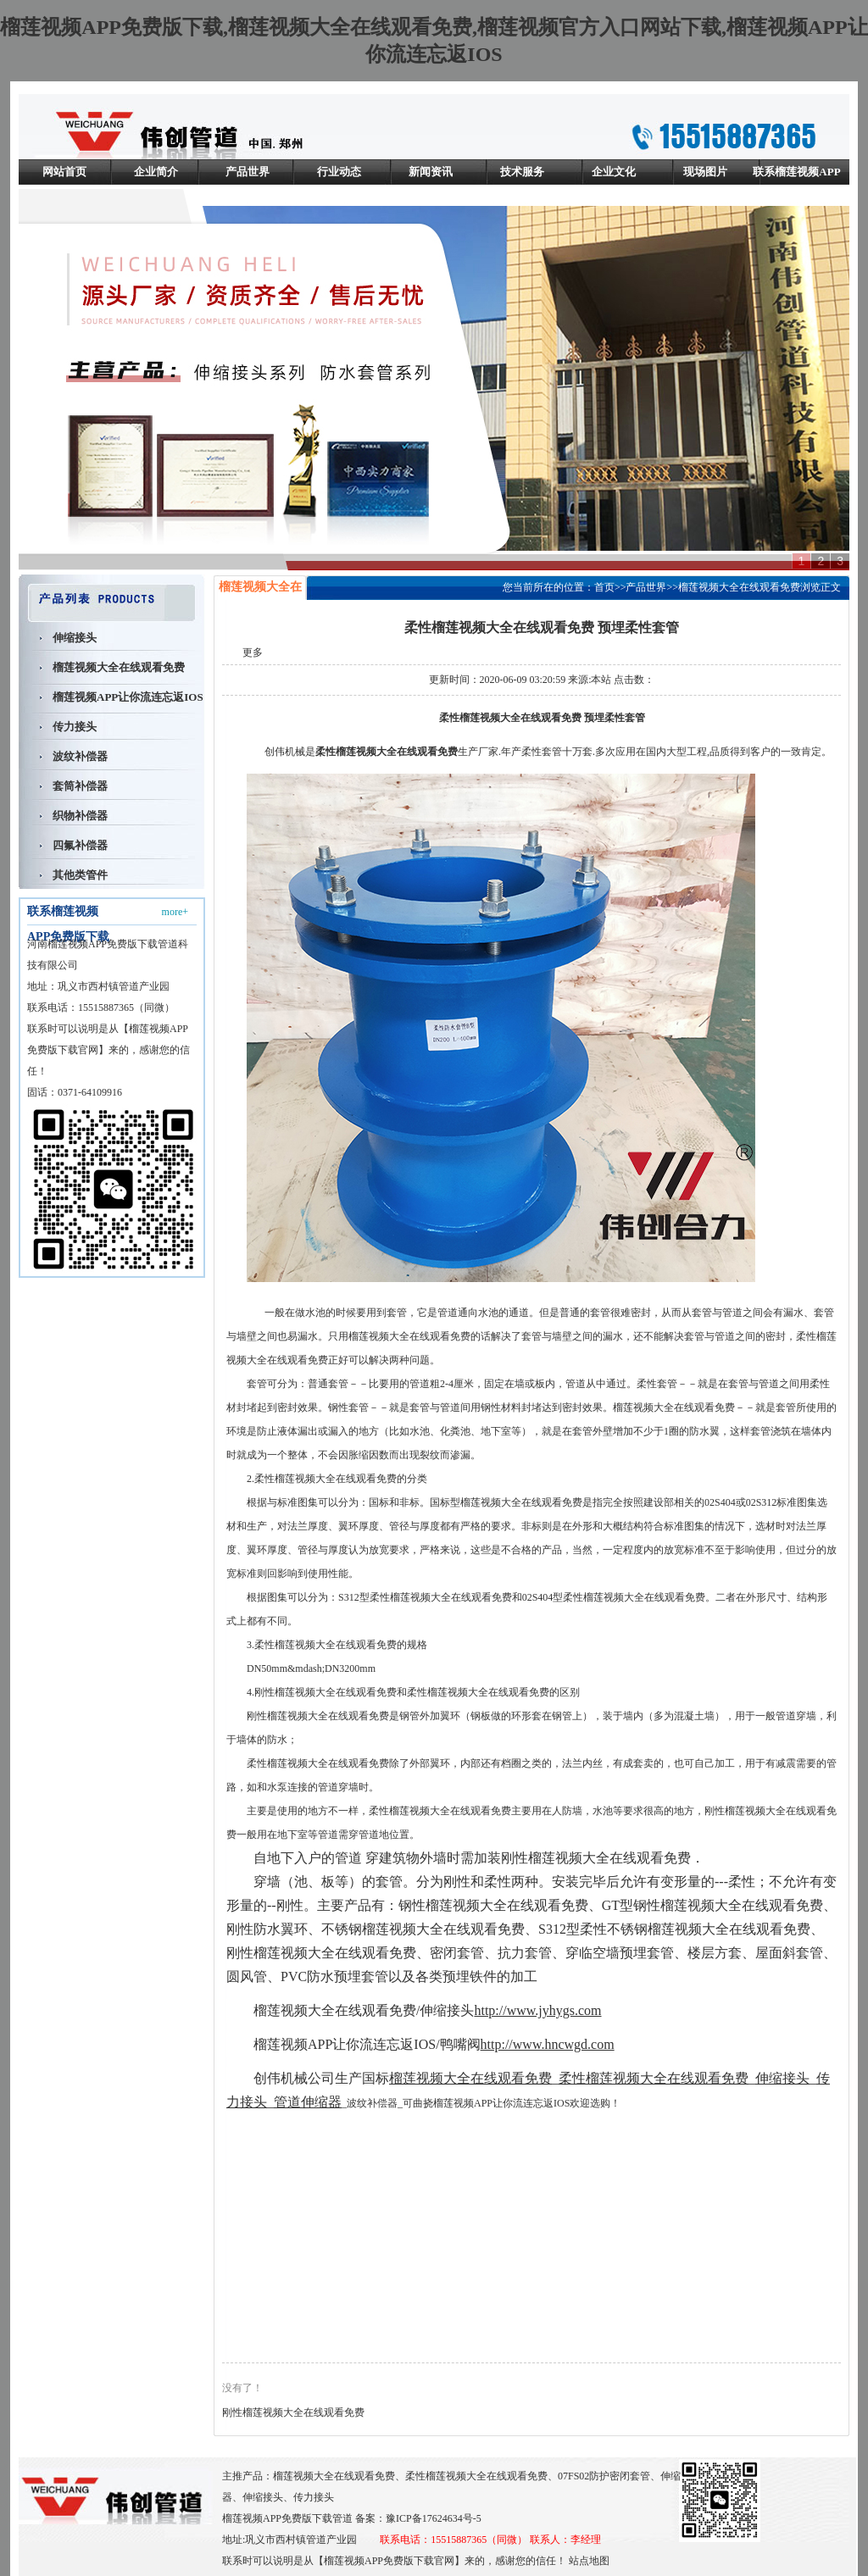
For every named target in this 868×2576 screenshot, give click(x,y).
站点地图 (589, 2561)
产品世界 (247, 171)
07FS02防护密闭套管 (604, 2476)
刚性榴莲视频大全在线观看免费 (293, 2412)
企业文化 (614, 171)
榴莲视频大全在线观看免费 (119, 667)
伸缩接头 (75, 637)
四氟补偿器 (80, 845)
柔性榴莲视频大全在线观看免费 (476, 2476)
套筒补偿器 (80, 786)
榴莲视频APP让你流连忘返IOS (128, 697)
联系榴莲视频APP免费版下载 (796, 184)
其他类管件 (80, 875)
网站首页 (64, 171)
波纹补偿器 (80, 756)
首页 (604, 587)
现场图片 (705, 171)
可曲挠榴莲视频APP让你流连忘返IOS (486, 2103)
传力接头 (75, 726)
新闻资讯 (431, 171)
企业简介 (156, 171)
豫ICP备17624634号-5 (433, 2518)
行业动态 (339, 171)
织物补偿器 (80, 815)
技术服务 (522, 171)
